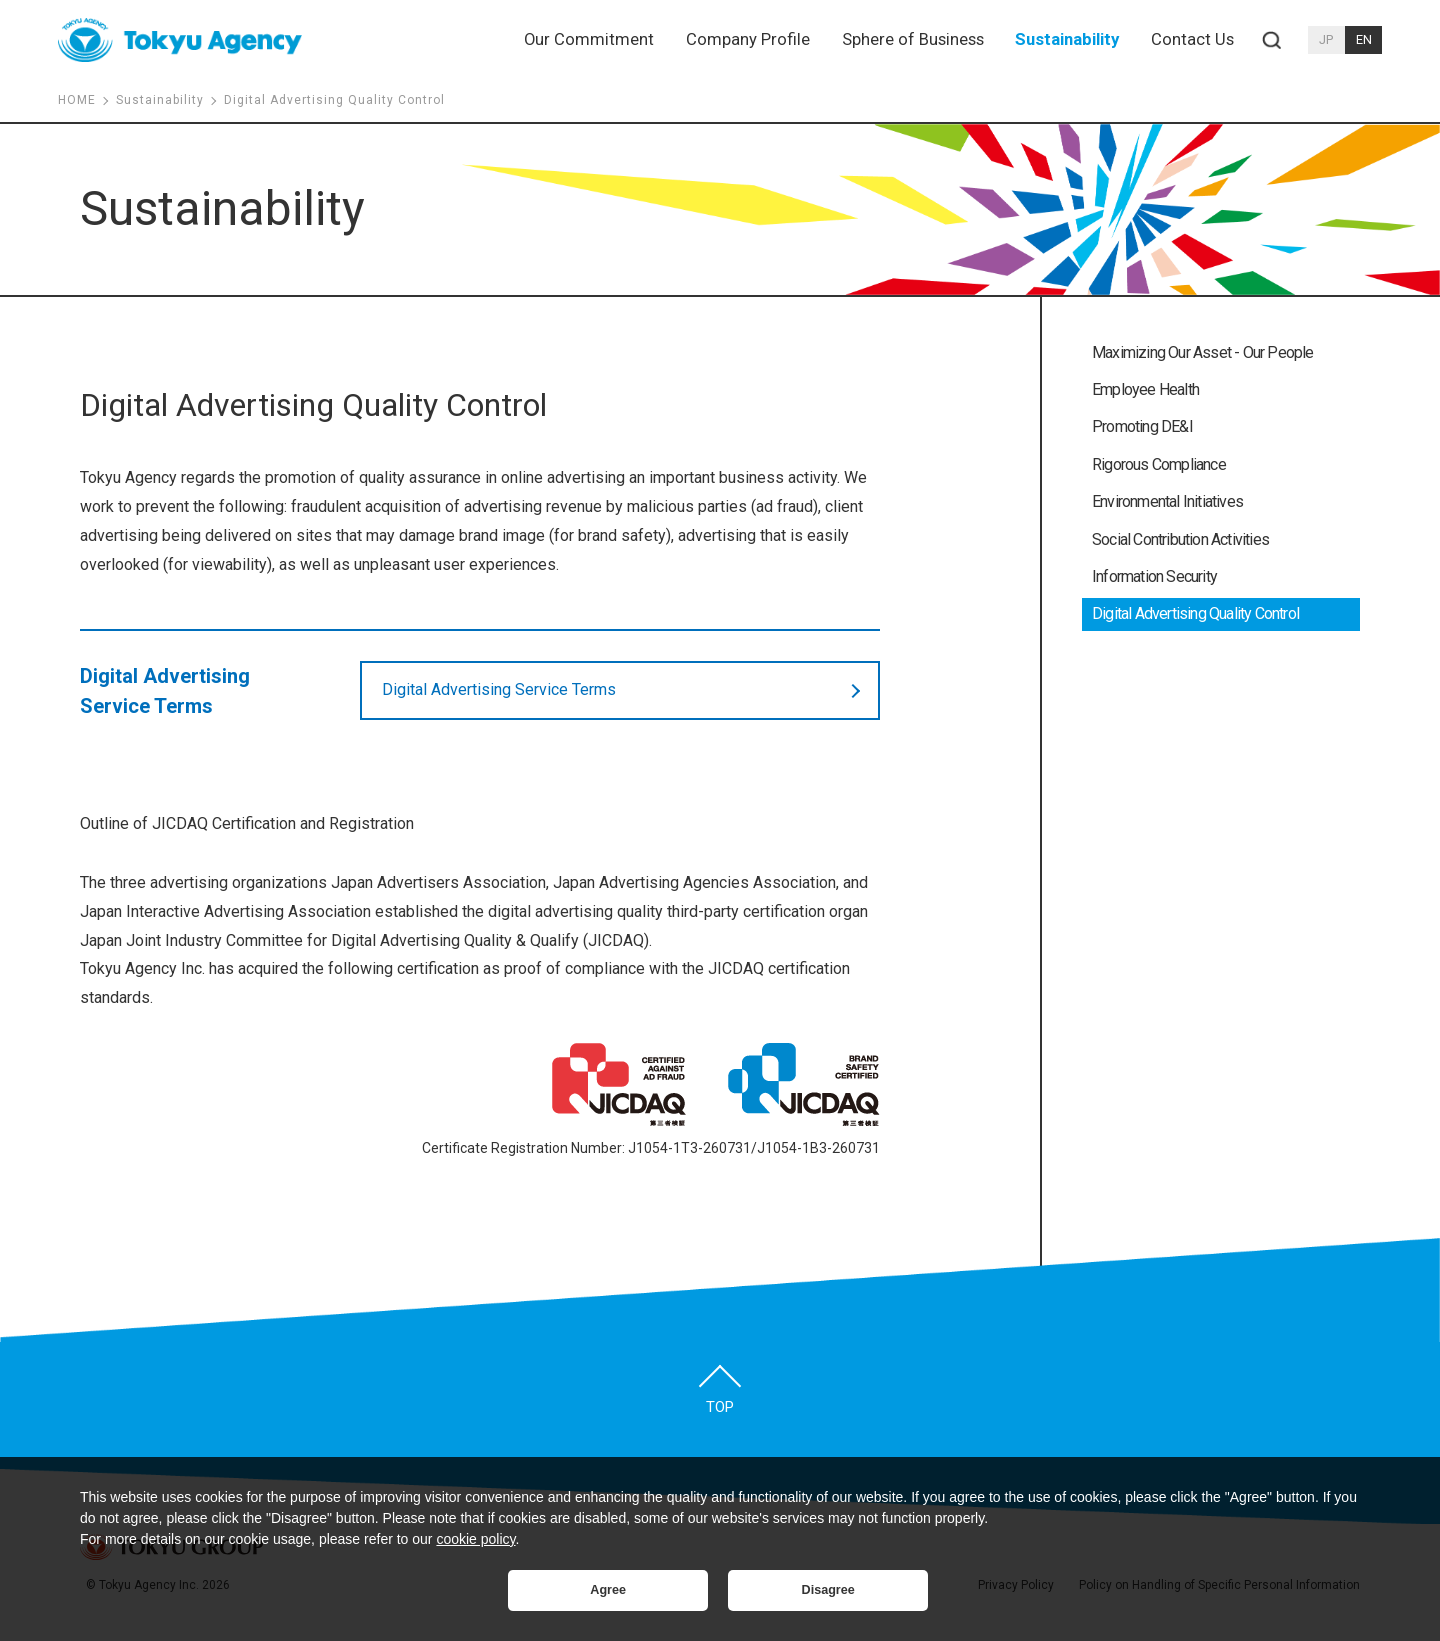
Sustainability (1067, 39)
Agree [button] (608, 1590)
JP (1326, 39)
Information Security (1154, 576)
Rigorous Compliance (1159, 464)
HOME (77, 100)
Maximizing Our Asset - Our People (1203, 352)
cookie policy (475, 1539)
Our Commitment (589, 39)
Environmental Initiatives (1167, 501)
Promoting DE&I (1142, 426)
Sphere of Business (913, 39)
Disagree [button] (828, 1590)
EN (1364, 39)
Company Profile (748, 39)
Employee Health (1145, 389)
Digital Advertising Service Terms (499, 689)
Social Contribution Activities (1180, 539)
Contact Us (1192, 39)
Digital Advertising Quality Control (1195, 613)
